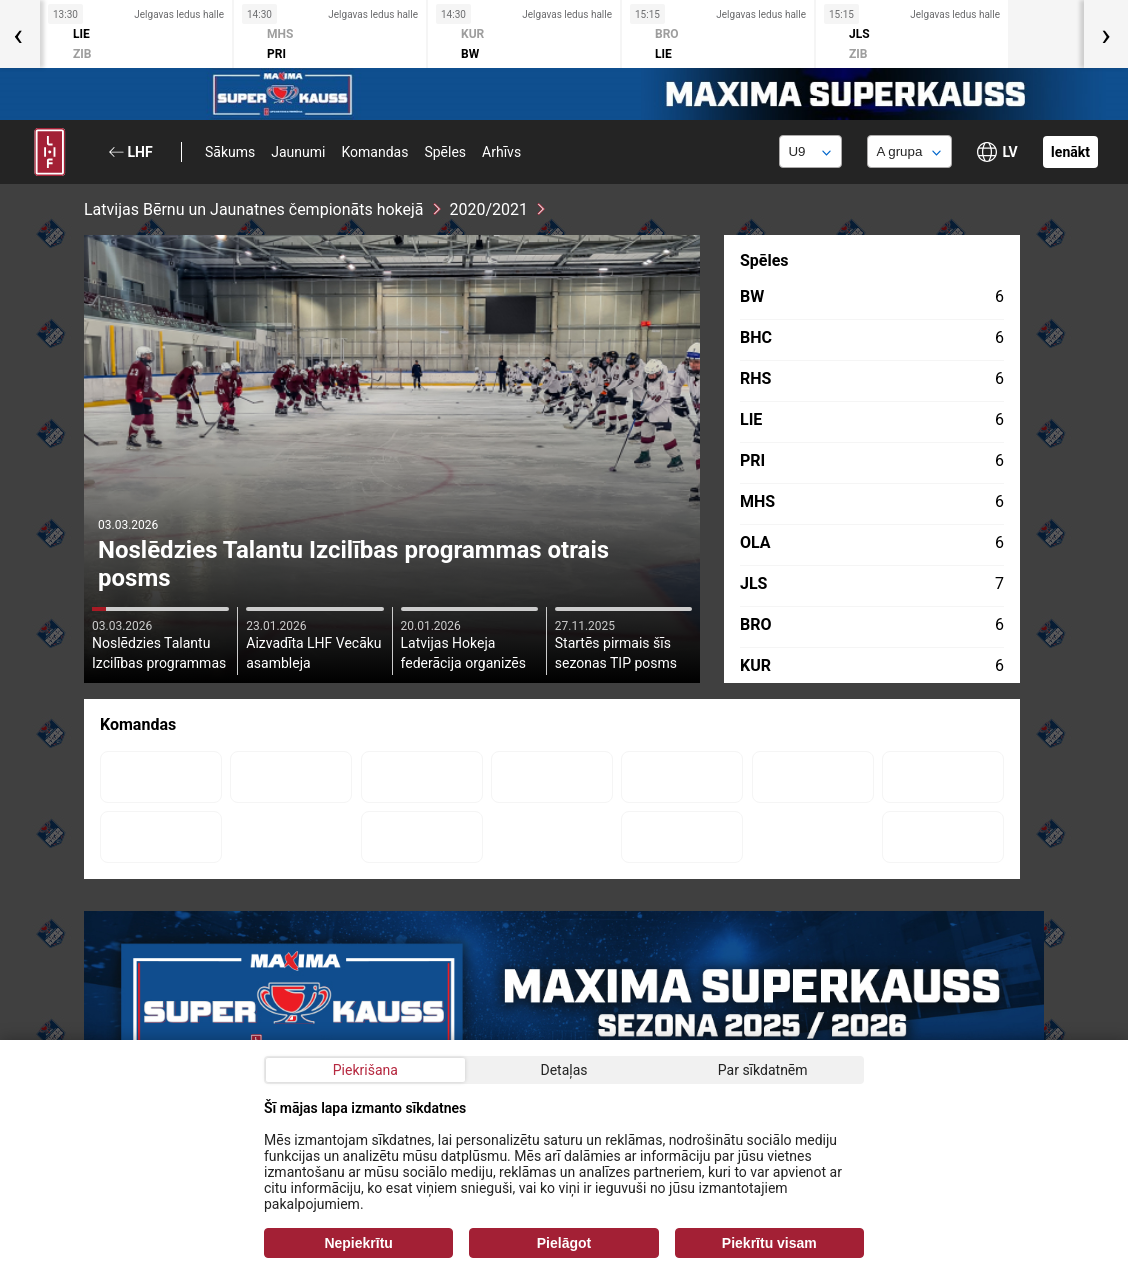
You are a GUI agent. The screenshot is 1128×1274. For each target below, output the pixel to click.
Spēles (445, 152)
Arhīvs (501, 152)
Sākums (230, 152)
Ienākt (1070, 152)
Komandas (374, 152)
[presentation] (1106, 34)
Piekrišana (365, 1070)
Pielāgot (564, 1243)
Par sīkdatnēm (763, 1070)
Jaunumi (298, 152)
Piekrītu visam (769, 1243)
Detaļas (563, 1070)
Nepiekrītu (358, 1243)
